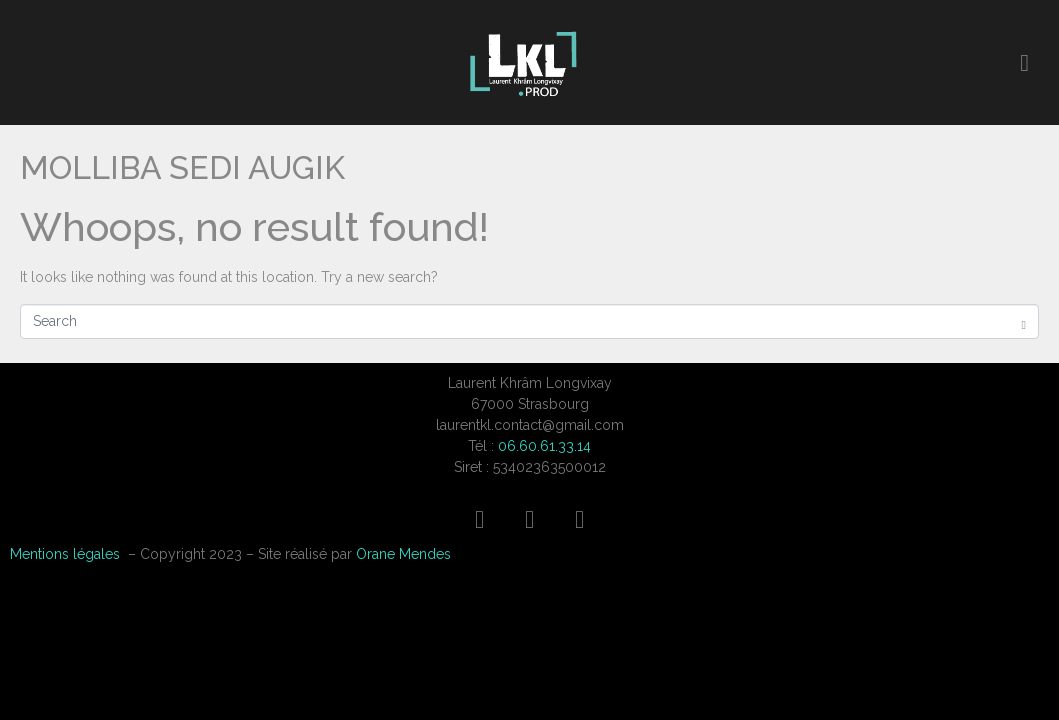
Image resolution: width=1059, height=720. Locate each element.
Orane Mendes (403, 554)
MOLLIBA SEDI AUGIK (182, 167)
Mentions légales (65, 554)
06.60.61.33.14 (544, 446)
